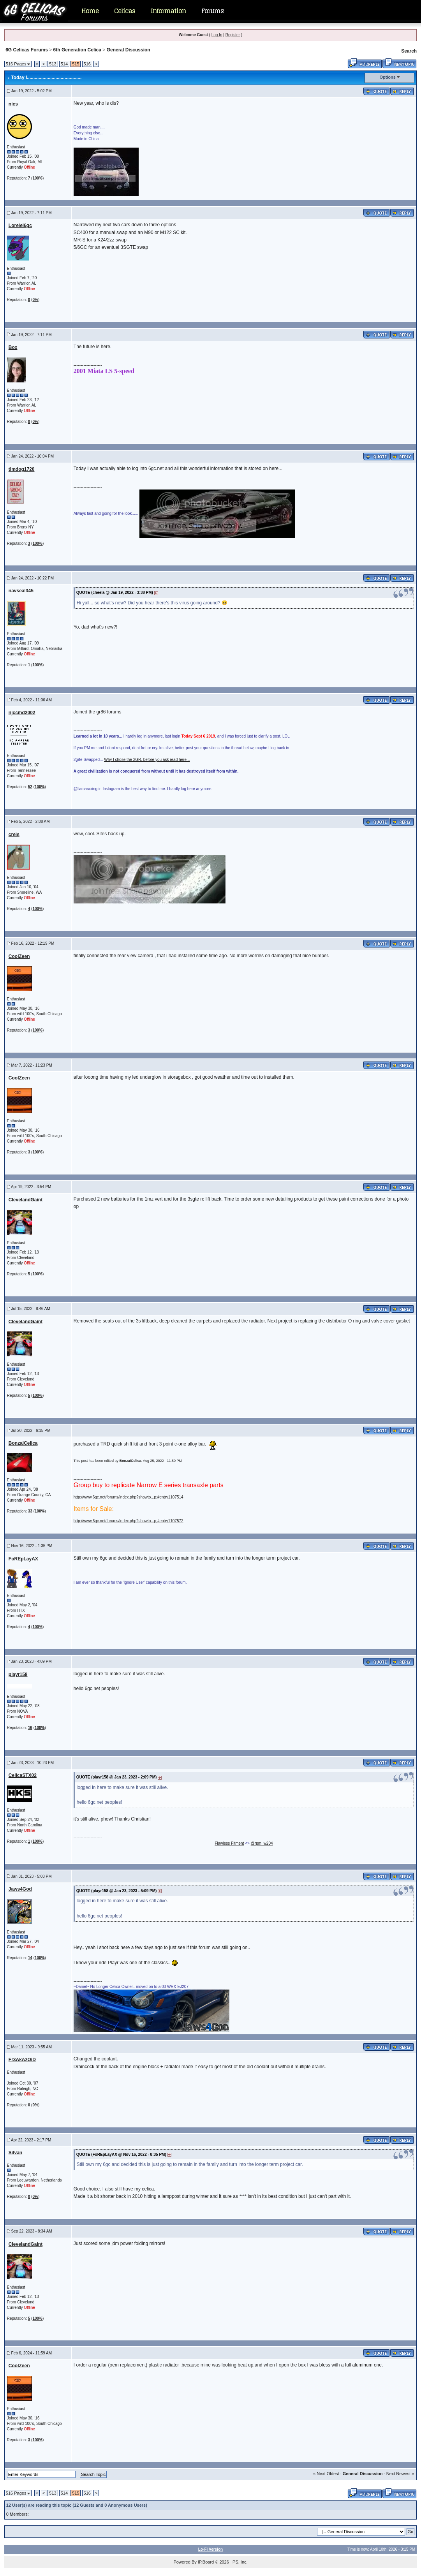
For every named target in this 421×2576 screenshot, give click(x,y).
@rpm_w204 (262, 1843)
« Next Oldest (326, 2473)
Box (13, 347)
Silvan (15, 2152)
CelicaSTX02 (23, 1775)
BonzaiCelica (23, 1443)
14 (30, 1958)
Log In (216, 35)
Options (387, 77)
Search (409, 51)
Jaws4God (20, 1889)
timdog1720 (22, 469)
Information (168, 10)
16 (30, 1728)
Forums (212, 10)
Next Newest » (400, 2473)
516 (87, 64)
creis (14, 834)
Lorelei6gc (20, 225)
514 (64, 64)
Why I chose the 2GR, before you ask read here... (147, 759)
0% (35, 300)
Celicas (124, 10)
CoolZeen (19, 956)
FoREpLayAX (23, 1559)
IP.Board (206, 2562)
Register (232, 35)
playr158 (18, 1674)
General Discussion (128, 50)
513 (52, 64)
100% (37, 178)
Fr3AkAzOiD (22, 2059)
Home (90, 10)
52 (30, 787)
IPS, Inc (239, 2562)
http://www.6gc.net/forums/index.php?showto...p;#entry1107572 (128, 1521)
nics (13, 104)
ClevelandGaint (25, 1200)
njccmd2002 (22, 712)
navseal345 (21, 590)
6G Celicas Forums (26, 50)
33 (30, 1511)
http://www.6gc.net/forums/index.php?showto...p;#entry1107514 (128, 1497)
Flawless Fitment (229, 1843)
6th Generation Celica (77, 50)
